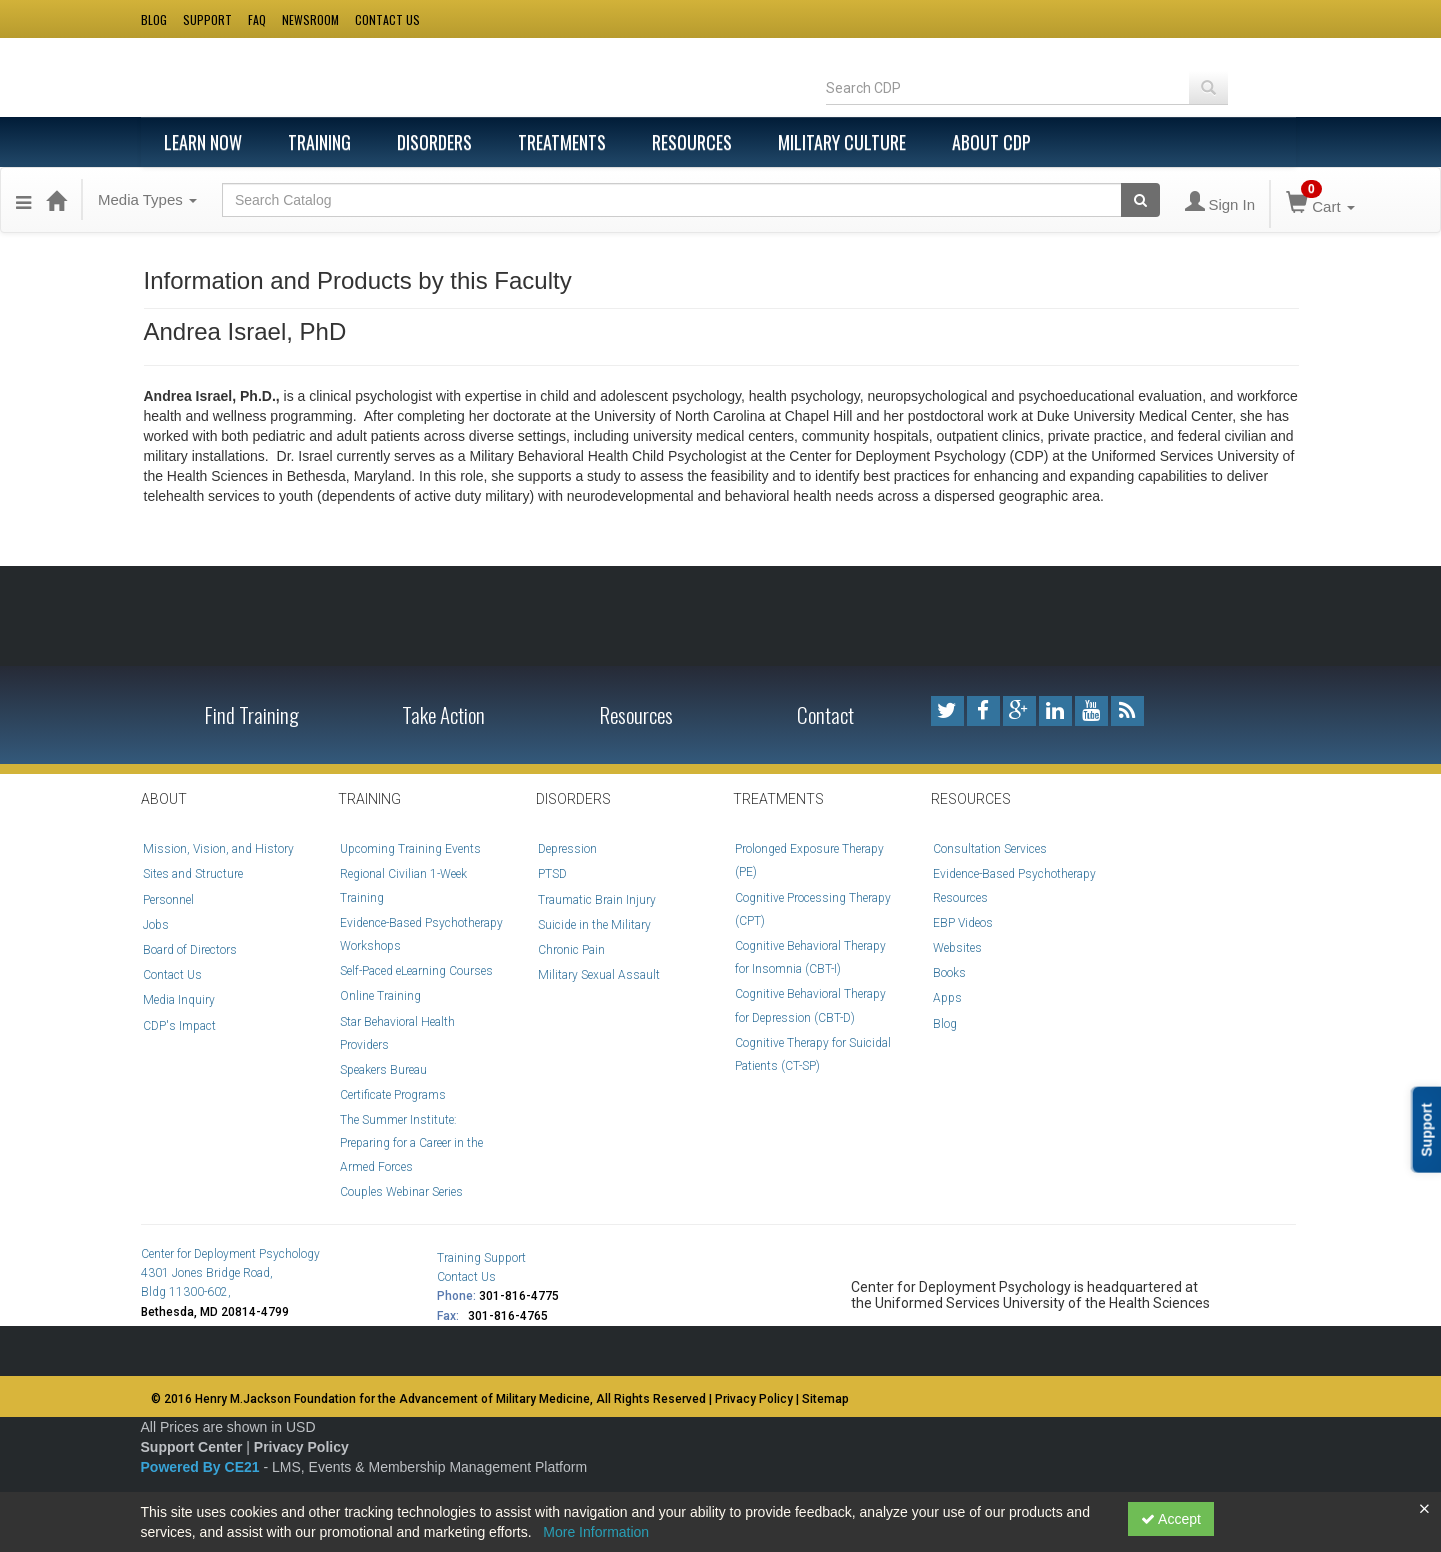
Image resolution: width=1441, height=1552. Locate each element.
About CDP (991, 142)
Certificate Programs (393, 1095)
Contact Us (172, 975)
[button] (23, 200)
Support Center (192, 1447)
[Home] (56, 200)
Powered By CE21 (202, 1467)
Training (319, 142)
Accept (1171, 1519)
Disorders (434, 142)
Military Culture (842, 142)
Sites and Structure (193, 874)
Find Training (252, 714)
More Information (596, 1532)
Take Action (443, 714)
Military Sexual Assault (599, 975)
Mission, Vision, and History (218, 849)
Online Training (380, 996)
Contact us (387, 19)
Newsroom (310, 19)
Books (949, 973)
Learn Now (203, 142)
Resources (692, 142)
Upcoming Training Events (410, 849)
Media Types (147, 199)
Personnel (168, 900)
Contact (825, 714)
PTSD (552, 874)
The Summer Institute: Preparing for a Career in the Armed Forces (411, 1143)
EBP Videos (963, 923)
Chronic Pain (571, 950)
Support (207, 19)
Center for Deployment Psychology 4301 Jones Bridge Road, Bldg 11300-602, (230, 1273)
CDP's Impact (179, 1026)
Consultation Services (990, 849)
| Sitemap (822, 1399)
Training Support (481, 1258)
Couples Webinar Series (401, 1192)
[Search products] (1140, 200)
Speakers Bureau (383, 1070)
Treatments (562, 142)
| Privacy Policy (752, 1399)
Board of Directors (190, 950)
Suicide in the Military (594, 925)
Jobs (156, 925)
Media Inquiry (179, 1000)
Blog (154, 19)
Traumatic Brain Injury (597, 900)
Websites (957, 948)
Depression (567, 849)
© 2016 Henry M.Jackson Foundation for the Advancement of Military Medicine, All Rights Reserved (428, 1399)
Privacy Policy (301, 1447)
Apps (947, 998)
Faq (257, 19)
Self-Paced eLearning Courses (416, 971)
